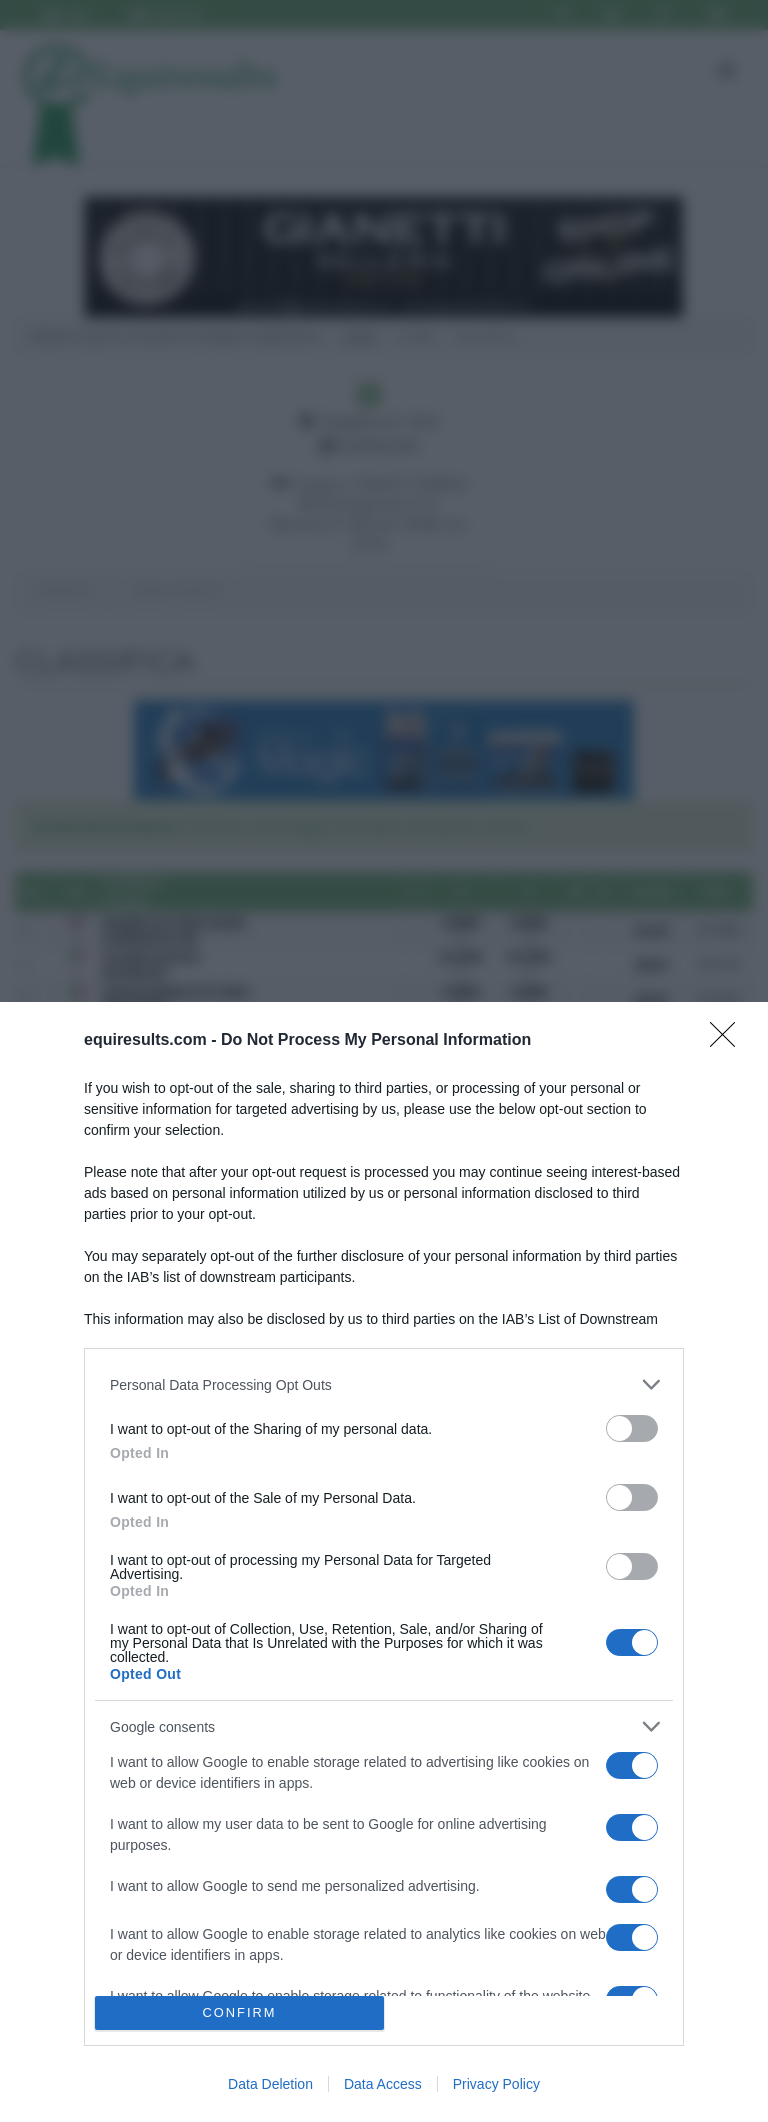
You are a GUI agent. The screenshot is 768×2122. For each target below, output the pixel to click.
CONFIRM (239, 2013)
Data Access (383, 2084)
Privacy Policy (496, 2084)
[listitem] (384, 1384)
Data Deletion (270, 2084)
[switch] (632, 1428)
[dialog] (384, 1562)
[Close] (729, 1041)
